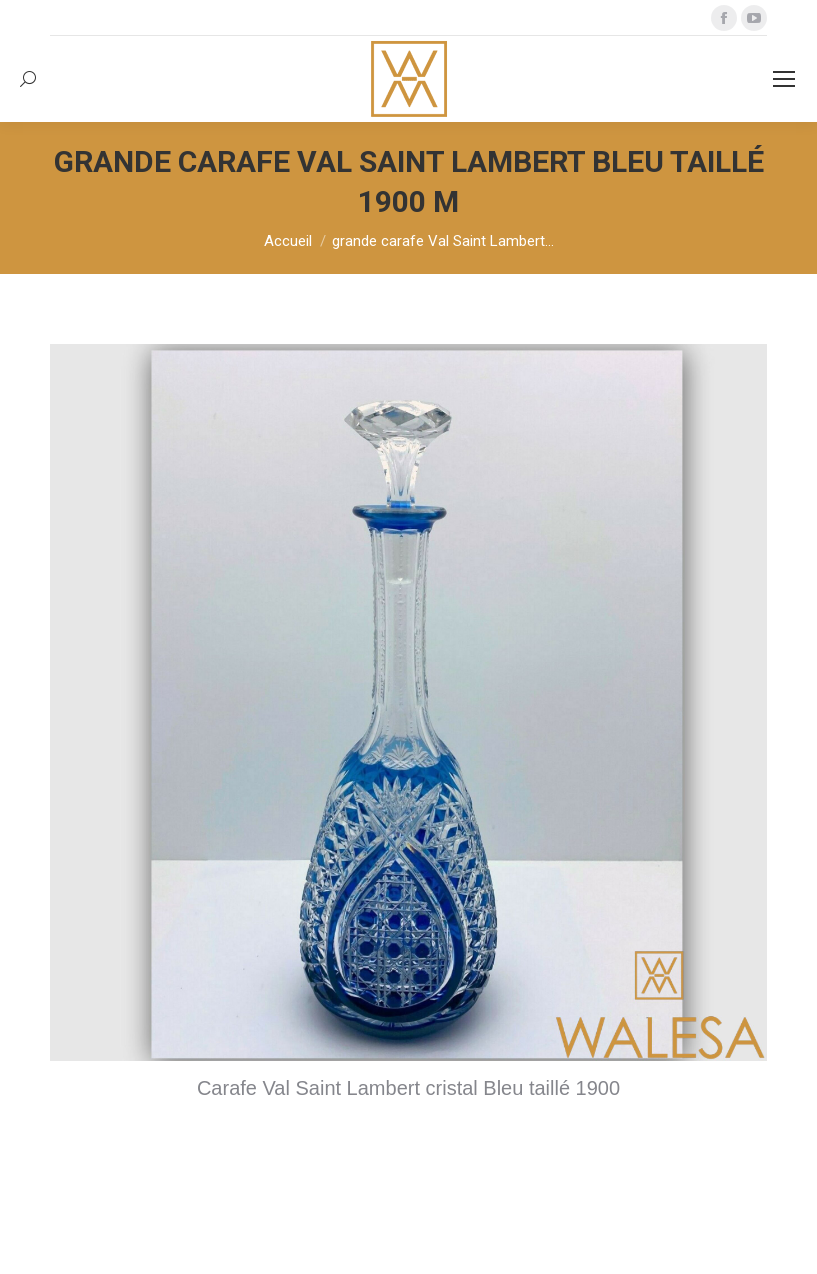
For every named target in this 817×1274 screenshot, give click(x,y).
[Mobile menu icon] (784, 79)
